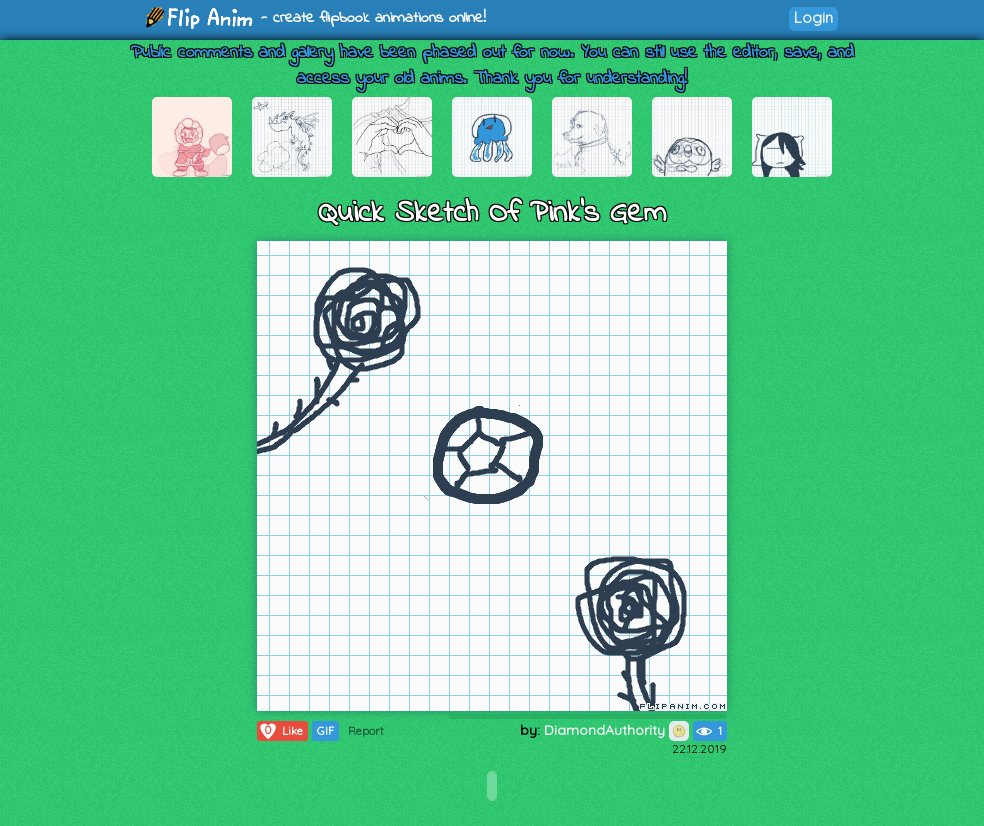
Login (813, 17)
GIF (325, 731)
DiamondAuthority (616, 730)
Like (280, 731)
